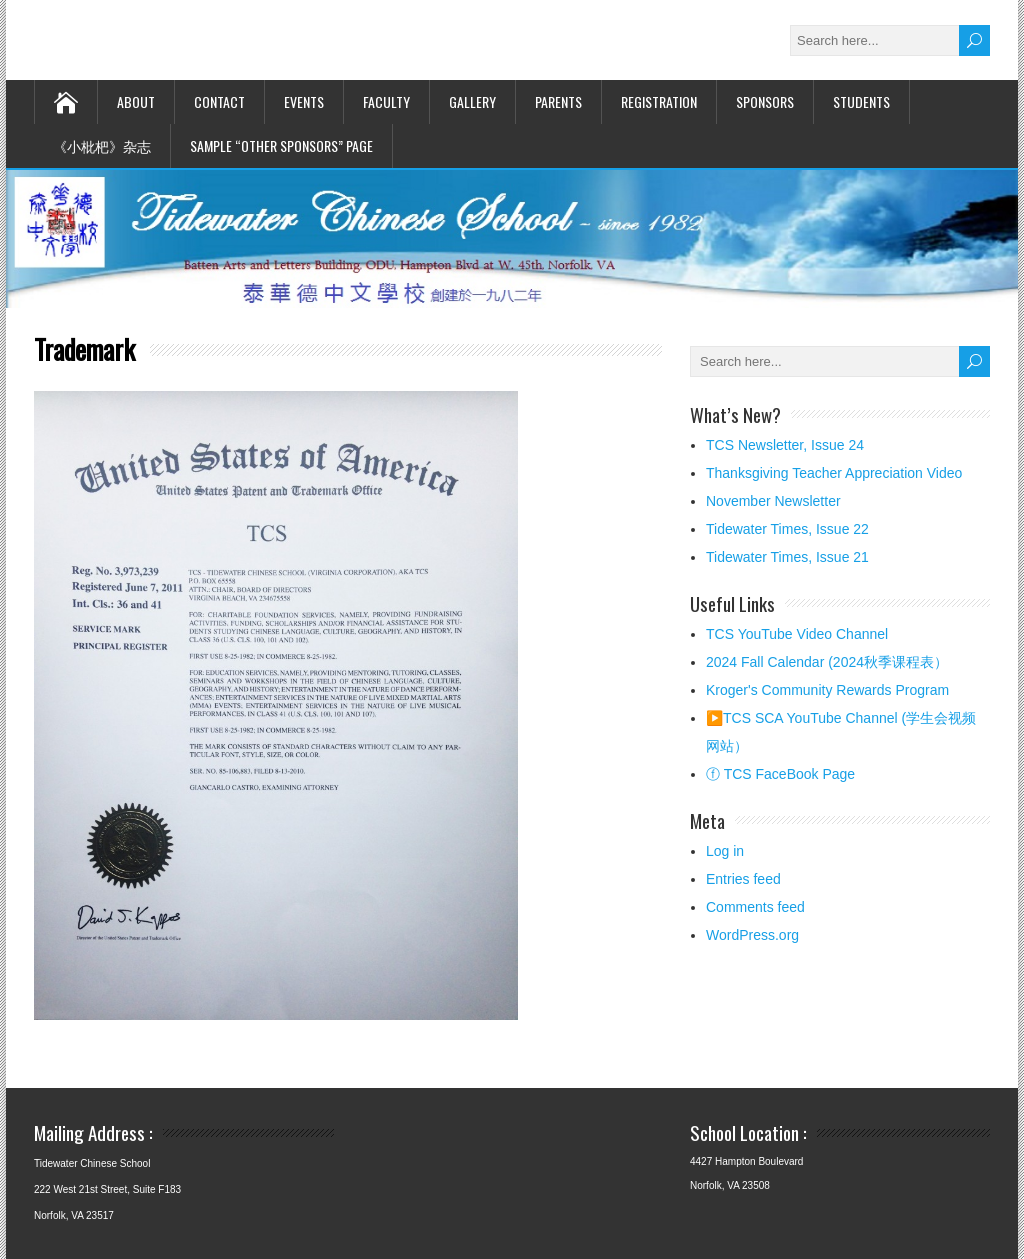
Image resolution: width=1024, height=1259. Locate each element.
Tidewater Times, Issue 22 (787, 529)
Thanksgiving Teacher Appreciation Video (834, 473)
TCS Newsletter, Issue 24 (785, 445)
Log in (725, 851)
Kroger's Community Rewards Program (827, 690)
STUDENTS (861, 101)
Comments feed (755, 907)
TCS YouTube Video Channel (797, 634)
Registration (659, 101)
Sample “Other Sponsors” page (281, 145)
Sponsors (765, 101)
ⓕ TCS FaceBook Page (780, 774)
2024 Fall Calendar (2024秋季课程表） (827, 662)
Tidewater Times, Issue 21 (787, 557)
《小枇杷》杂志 (102, 145)
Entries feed (743, 879)
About (136, 101)
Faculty (386, 101)
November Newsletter (773, 501)
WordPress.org (752, 935)
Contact (219, 101)
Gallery (472, 101)
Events (304, 101)
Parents (558, 101)
